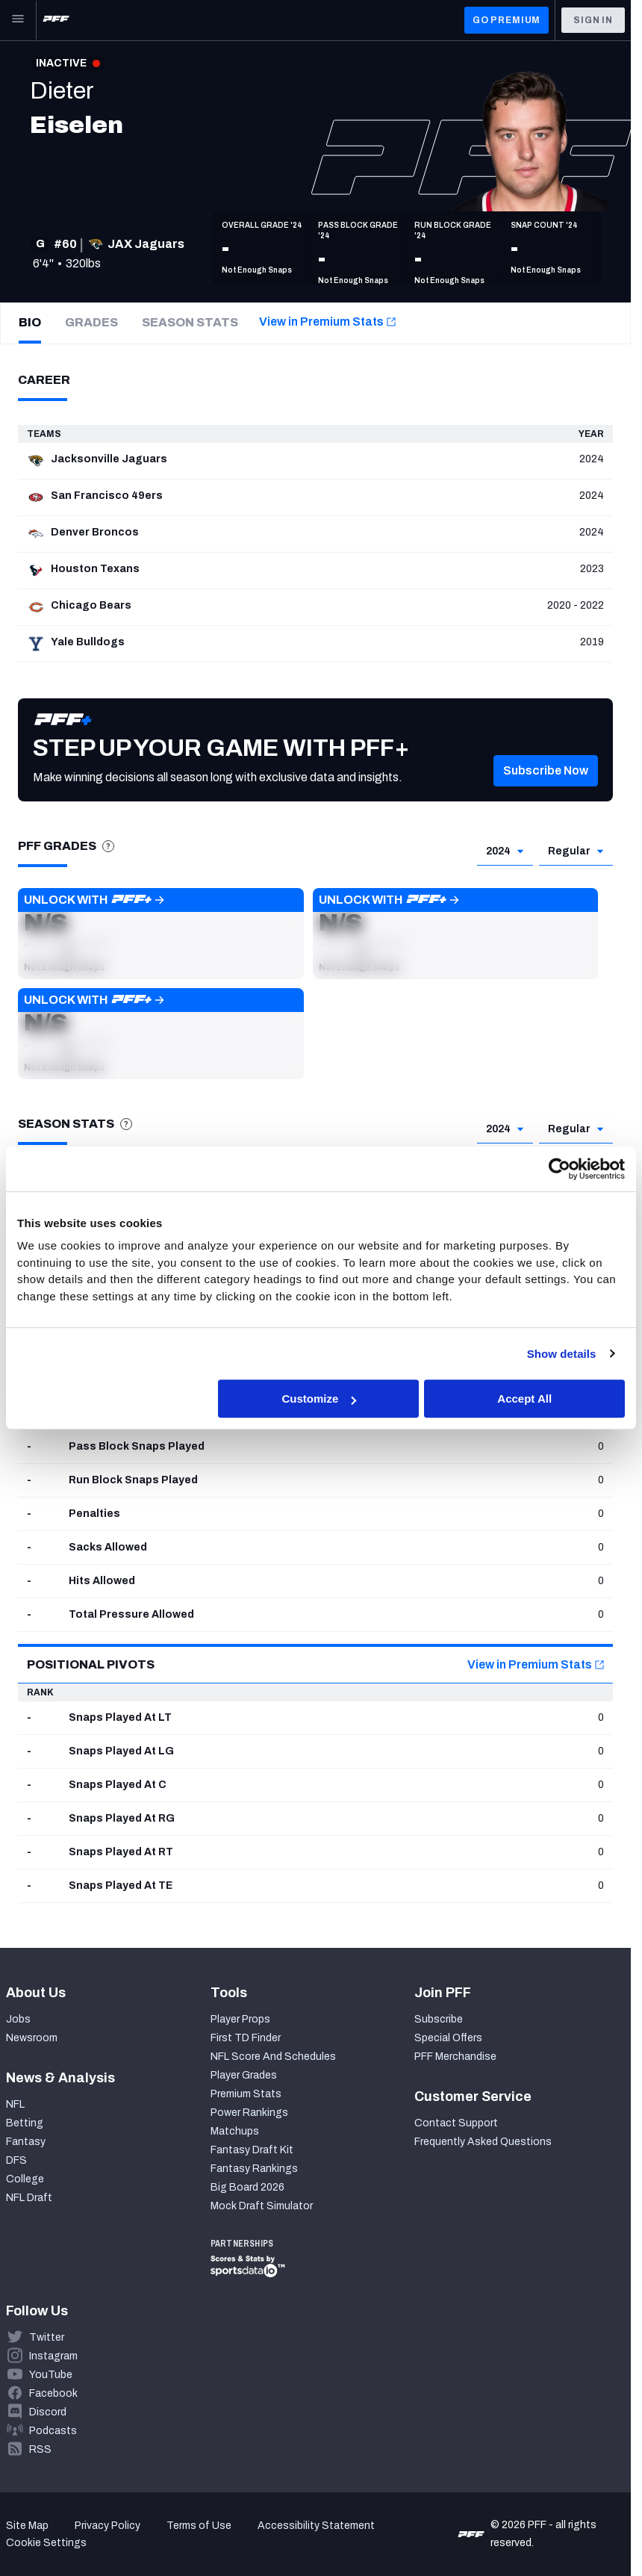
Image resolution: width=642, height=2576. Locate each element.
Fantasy (26, 2141)
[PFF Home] (56, 20)
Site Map (27, 2525)
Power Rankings (249, 2112)
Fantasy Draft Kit (252, 2150)
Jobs (18, 2019)
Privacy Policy (107, 2525)
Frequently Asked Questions (483, 2141)
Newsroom (31, 2037)
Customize (318, 1398)
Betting (24, 2123)
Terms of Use (198, 2525)
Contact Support (456, 2123)
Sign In (593, 20)
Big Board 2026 (247, 2187)
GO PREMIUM (506, 20)
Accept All (524, 1398)
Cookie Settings (46, 2542)
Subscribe (438, 2019)
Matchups (235, 2131)
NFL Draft (29, 2197)
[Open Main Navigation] (18, 20)
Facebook (53, 2393)
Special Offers (448, 2037)
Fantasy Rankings (254, 2168)
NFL (15, 2104)
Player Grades (244, 2075)
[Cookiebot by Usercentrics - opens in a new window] (559, 1169)
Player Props (240, 2019)
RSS (40, 2449)
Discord (47, 2412)
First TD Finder (246, 2037)
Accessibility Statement (316, 2525)
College (25, 2179)
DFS (16, 2160)
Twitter (46, 2337)
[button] (161, 933)
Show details (561, 1353)
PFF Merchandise (455, 2056)
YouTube (50, 2374)
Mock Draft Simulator (262, 2206)
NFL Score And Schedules (273, 2056)
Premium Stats (246, 2093)
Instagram (53, 2356)
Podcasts (53, 2430)
